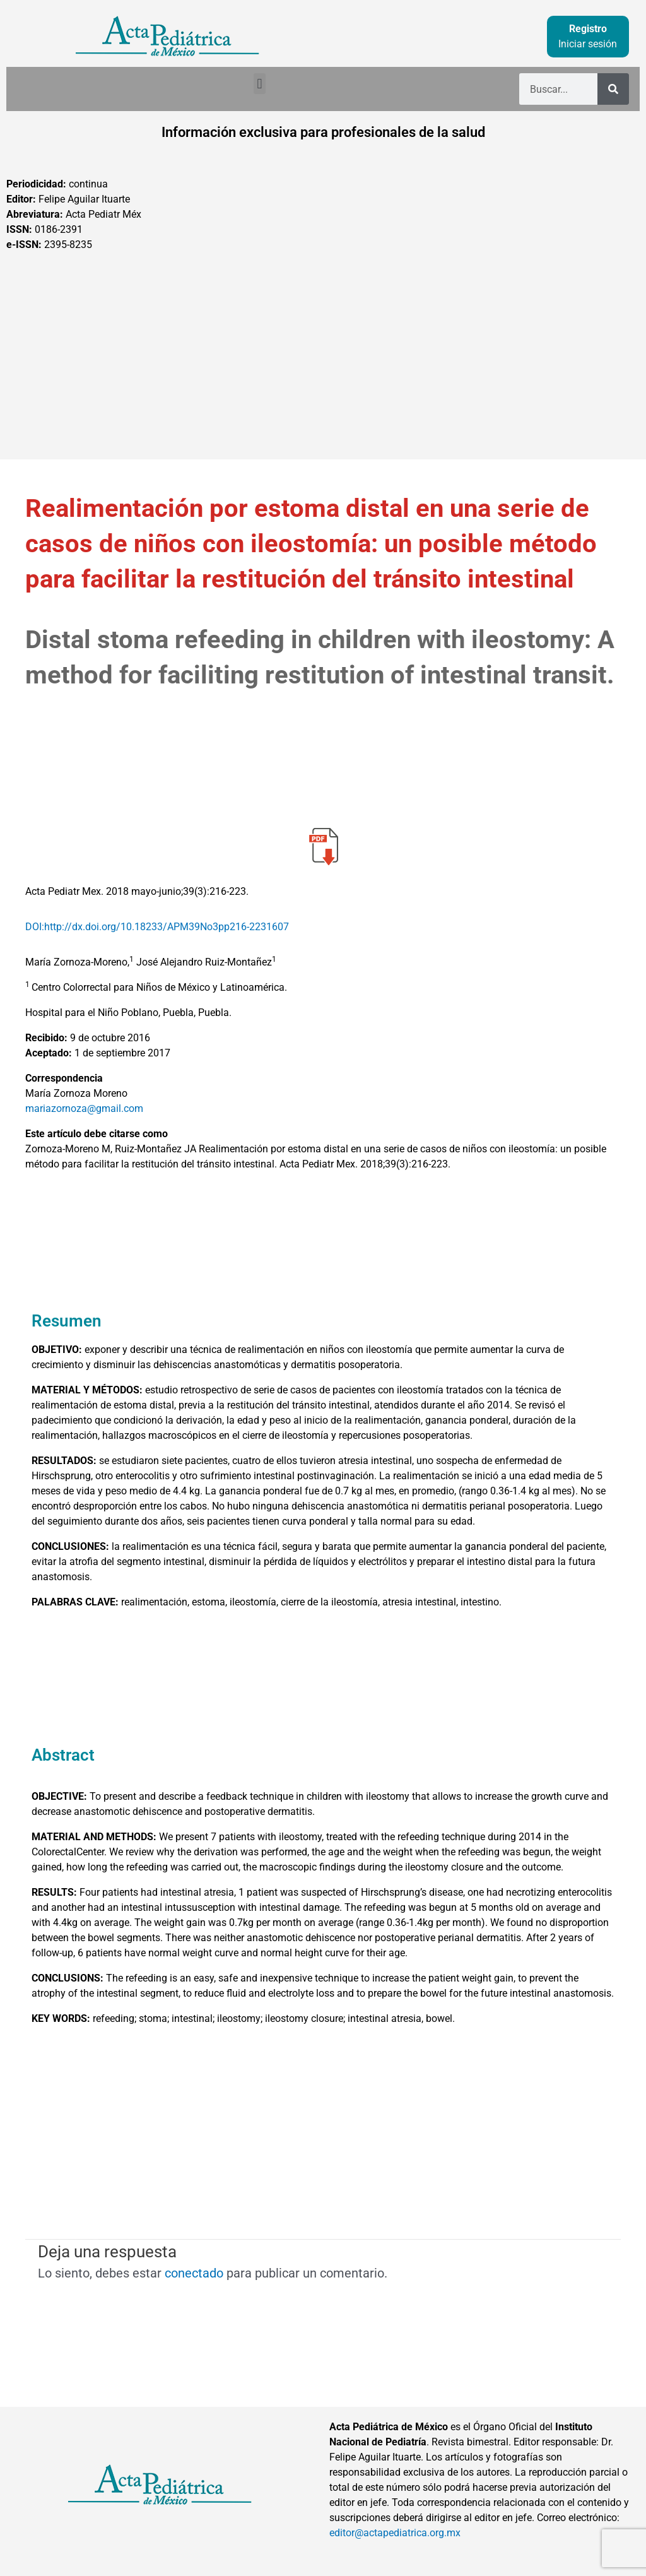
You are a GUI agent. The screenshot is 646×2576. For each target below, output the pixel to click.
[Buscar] (613, 89)
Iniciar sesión (587, 44)
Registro (588, 29)
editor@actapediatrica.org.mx (395, 2533)
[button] (260, 83)
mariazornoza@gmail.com (84, 1108)
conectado (194, 2273)
